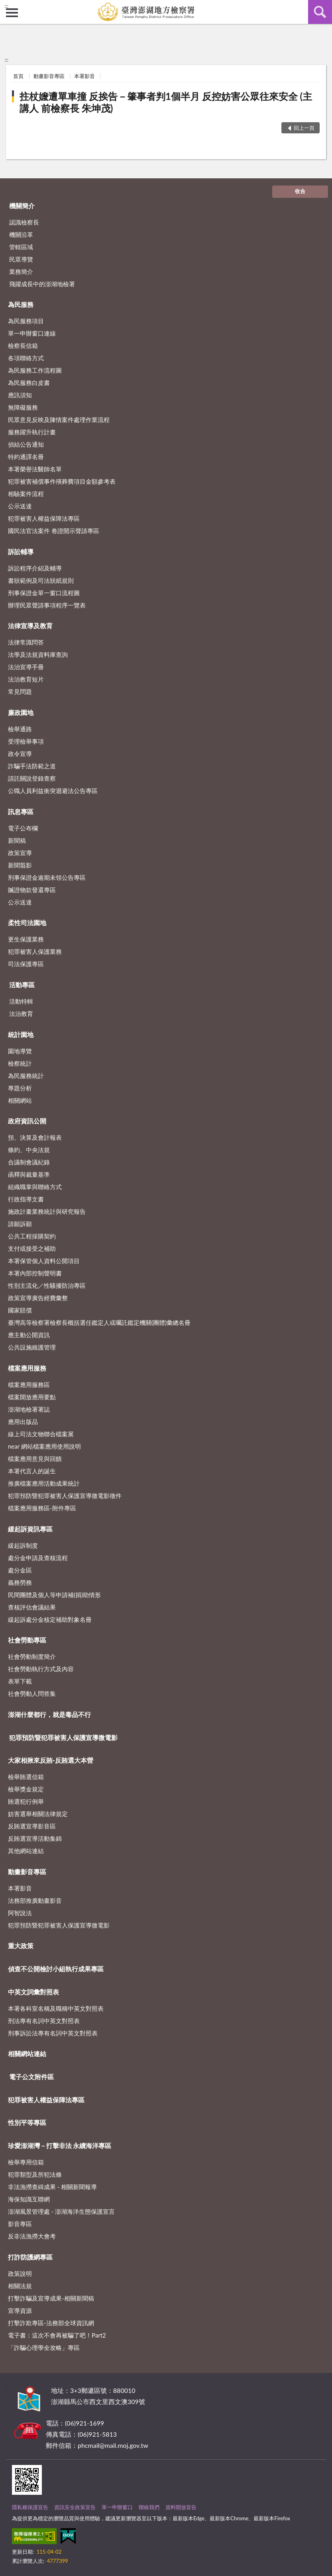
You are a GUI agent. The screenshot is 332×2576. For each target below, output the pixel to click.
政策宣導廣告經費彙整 (38, 1297)
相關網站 (20, 1100)
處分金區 (20, 1570)
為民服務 (20, 304)
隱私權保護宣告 (30, 2507)
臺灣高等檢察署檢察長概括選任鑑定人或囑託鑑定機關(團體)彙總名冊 (99, 1322)
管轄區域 (21, 246)
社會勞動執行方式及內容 (41, 1668)
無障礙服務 (23, 407)
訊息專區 (20, 811)
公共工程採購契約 (32, 1236)
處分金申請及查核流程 (38, 1557)
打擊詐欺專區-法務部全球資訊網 (51, 2322)
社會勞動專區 (27, 1640)
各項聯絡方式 (26, 357)
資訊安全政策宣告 (75, 2507)
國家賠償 (20, 1310)
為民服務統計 (26, 1075)
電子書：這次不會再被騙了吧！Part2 (57, 2335)
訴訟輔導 (20, 551)
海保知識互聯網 (29, 2199)
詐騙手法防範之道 (32, 765)
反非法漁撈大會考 (32, 2236)
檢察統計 (20, 1063)
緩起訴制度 (23, 1545)
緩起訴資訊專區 (30, 1529)
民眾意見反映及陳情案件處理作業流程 (59, 419)
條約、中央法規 (29, 1149)
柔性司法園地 (27, 922)
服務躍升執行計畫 (32, 432)
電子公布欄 (23, 828)
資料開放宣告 (180, 2507)
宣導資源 (20, 2310)
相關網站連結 (27, 2053)
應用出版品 (23, 1421)
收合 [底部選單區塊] (300, 191)
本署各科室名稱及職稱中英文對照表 (56, 2008)
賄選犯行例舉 (26, 1801)
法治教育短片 (26, 679)
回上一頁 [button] (304, 128)
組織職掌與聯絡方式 (35, 1186)
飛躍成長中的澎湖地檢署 (42, 283)
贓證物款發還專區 (32, 889)
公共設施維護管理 (32, 1347)
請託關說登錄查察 (32, 778)
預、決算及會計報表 (35, 1137)
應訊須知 (20, 394)
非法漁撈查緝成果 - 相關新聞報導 (52, 2186)
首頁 (18, 76)
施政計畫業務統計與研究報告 (47, 1211)
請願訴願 (20, 1223)
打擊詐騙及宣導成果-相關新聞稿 (51, 2298)
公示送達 (20, 506)
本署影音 (84, 76)
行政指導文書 (26, 1199)
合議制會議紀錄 (29, 1162)
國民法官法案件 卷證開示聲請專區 (53, 530)
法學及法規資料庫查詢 (38, 654)
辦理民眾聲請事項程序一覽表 (47, 605)
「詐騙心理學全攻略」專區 (44, 2347)
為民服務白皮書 (29, 382)
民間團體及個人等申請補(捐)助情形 (54, 1594)
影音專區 (20, 2223)
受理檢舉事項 (26, 741)
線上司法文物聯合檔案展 (41, 1433)
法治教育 (21, 1013)
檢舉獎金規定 (26, 1789)
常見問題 (20, 691)
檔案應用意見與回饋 (35, 1458)
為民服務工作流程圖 (35, 370)
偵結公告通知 (26, 444)
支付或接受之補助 (32, 1248)
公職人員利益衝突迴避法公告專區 (53, 790)
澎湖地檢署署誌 (29, 1409)
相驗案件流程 (26, 493)
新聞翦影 (20, 865)
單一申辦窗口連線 (32, 333)
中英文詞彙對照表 (33, 1992)
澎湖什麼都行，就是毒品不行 (49, 1714)
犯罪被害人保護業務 (35, 951)
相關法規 (20, 2285)
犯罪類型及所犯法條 (35, 2174)
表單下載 (20, 1681)
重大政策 (20, 1945)
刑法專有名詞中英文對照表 (44, 2020)
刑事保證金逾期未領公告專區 (47, 877)
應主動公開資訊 (29, 1334)
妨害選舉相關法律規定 (38, 1813)
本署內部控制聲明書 (35, 1273)
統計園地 (20, 1034)
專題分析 (20, 1088)
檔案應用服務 (27, 1368)
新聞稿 (17, 840)
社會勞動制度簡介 (32, 1656)
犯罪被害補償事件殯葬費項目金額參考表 (62, 481)
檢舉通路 (20, 728)
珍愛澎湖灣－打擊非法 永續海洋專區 (60, 2145)
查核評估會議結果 (32, 1607)
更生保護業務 (26, 939)
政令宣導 (20, 753)
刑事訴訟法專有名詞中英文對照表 (53, 2033)
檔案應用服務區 (29, 1384)
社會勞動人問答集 (32, 1693)
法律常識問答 (26, 642)
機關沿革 (21, 234)
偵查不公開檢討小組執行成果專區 (56, 1969)
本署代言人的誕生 (32, 1471)
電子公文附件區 (31, 2076)
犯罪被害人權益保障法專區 (44, 518)
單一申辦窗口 (117, 2507)
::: (6, 6)
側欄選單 (12, 12)
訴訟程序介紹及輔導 (35, 568)
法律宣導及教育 (30, 625)
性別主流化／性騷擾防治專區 (47, 1285)
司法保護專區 (26, 963)
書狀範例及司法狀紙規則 (41, 580)
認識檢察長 (24, 222)
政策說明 (20, 2273)
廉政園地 (20, 712)
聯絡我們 (149, 2507)
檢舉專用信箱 (26, 2162)
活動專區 (22, 984)
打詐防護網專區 (30, 2257)
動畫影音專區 (49, 76)
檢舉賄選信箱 (26, 1776)
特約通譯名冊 (26, 456)
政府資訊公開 (27, 1121)
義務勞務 (20, 1582)
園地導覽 (20, 1051)
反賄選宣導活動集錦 (35, 1838)
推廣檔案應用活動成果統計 (44, 1483)
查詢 (320, 12)
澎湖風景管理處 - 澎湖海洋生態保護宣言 (61, 2211)
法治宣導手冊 (26, 666)
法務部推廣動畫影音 (35, 1900)
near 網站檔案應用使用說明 (44, 1446)
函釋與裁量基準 (29, 1174)
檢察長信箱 (23, 345)
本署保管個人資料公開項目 (44, 1260)
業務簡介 (21, 271)
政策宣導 (20, 852)
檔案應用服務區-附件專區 (42, 1508)
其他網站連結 (26, 1850)
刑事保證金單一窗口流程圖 (44, 592)
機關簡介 (22, 205)
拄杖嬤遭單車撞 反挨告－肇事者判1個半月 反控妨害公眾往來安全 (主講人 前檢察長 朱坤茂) (166, 102)
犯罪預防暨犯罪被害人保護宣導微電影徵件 (65, 1495)
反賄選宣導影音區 (32, 1826)
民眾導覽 (21, 259)
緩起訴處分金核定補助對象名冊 (50, 1619)
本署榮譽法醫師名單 (35, 469)
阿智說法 (20, 1912)
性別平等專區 (27, 2122)
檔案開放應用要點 (32, 1396)
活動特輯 (21, 1001)
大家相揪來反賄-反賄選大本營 (50, 1760)
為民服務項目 (26, 320)
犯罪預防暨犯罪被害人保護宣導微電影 (63, 1737)
